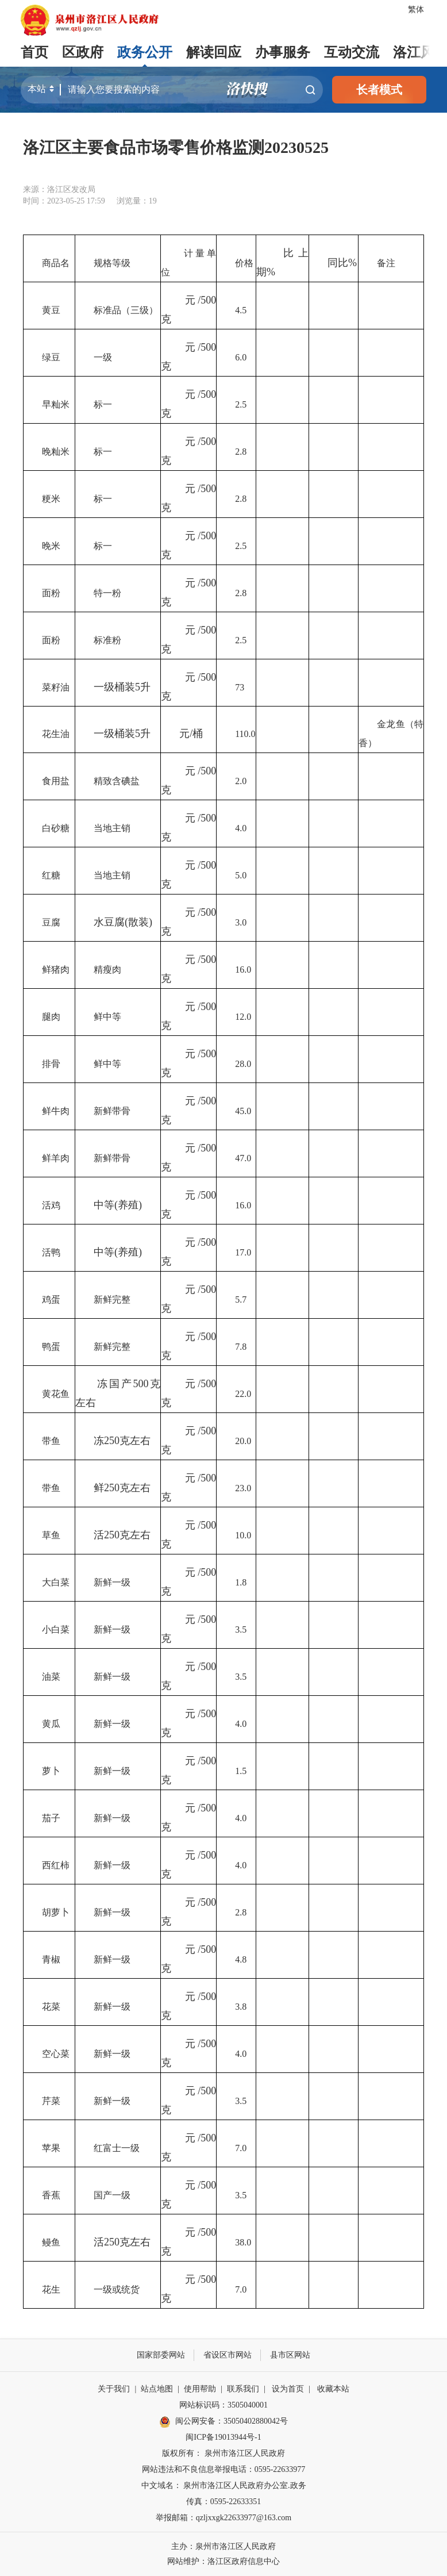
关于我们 (114, 2389)
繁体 (416, 9)
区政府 (82, 52)
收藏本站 (333, 2389)
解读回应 (213, 52)
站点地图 (157, 2389)
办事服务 (282, 52)
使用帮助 (200, 2389)
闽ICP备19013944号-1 (223, 2437)
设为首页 (288, 2389)
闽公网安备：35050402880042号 (223, 2422)
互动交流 (351, 52)
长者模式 (379, 89)
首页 (34, 52)
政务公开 (144, 52)
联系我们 (243, 2389)
